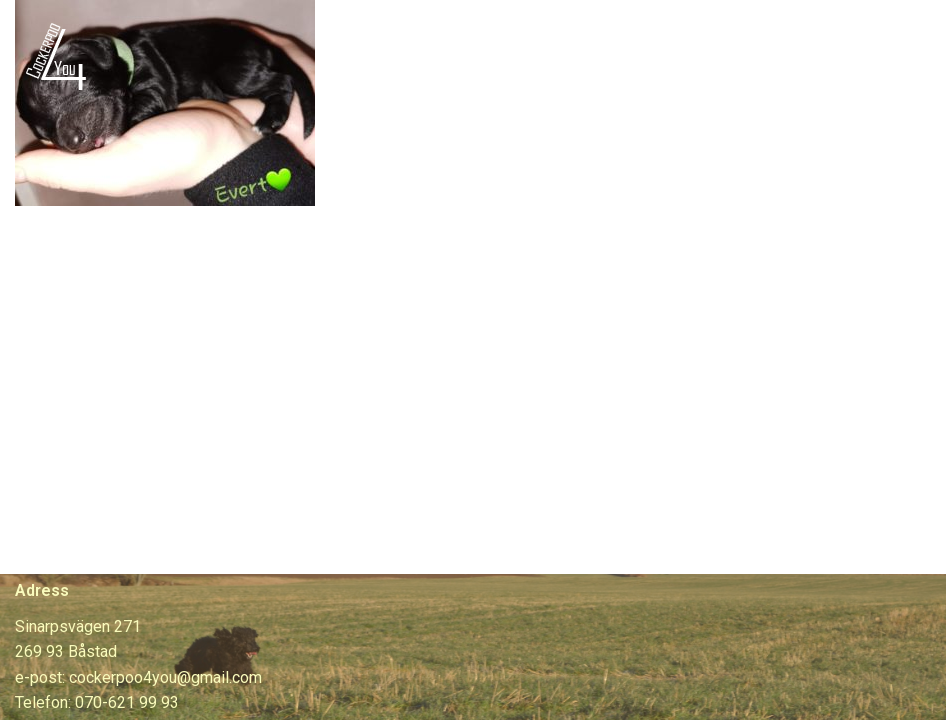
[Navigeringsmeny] (907, 56)
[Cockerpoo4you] (61, 55)
